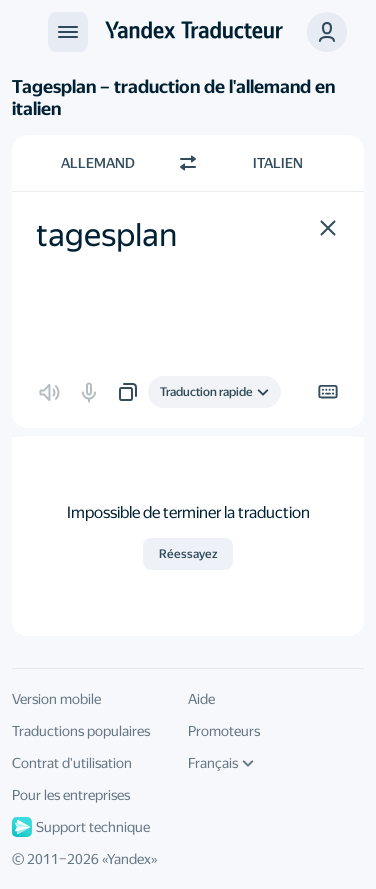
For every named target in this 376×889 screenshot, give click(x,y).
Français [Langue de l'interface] (221, 763)
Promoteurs (224, 731)
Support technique (81, 827)
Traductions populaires (81, 731)
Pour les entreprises (71, 795)
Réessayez (188, 554)
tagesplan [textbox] (106, 235)
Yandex (129, 859)
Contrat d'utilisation (72, 763)
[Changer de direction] (188, 163)
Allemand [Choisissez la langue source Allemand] (98, 163)
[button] (328, 228)
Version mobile (56, 699)
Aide (201, 699)
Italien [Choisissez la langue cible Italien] (278, 163)
